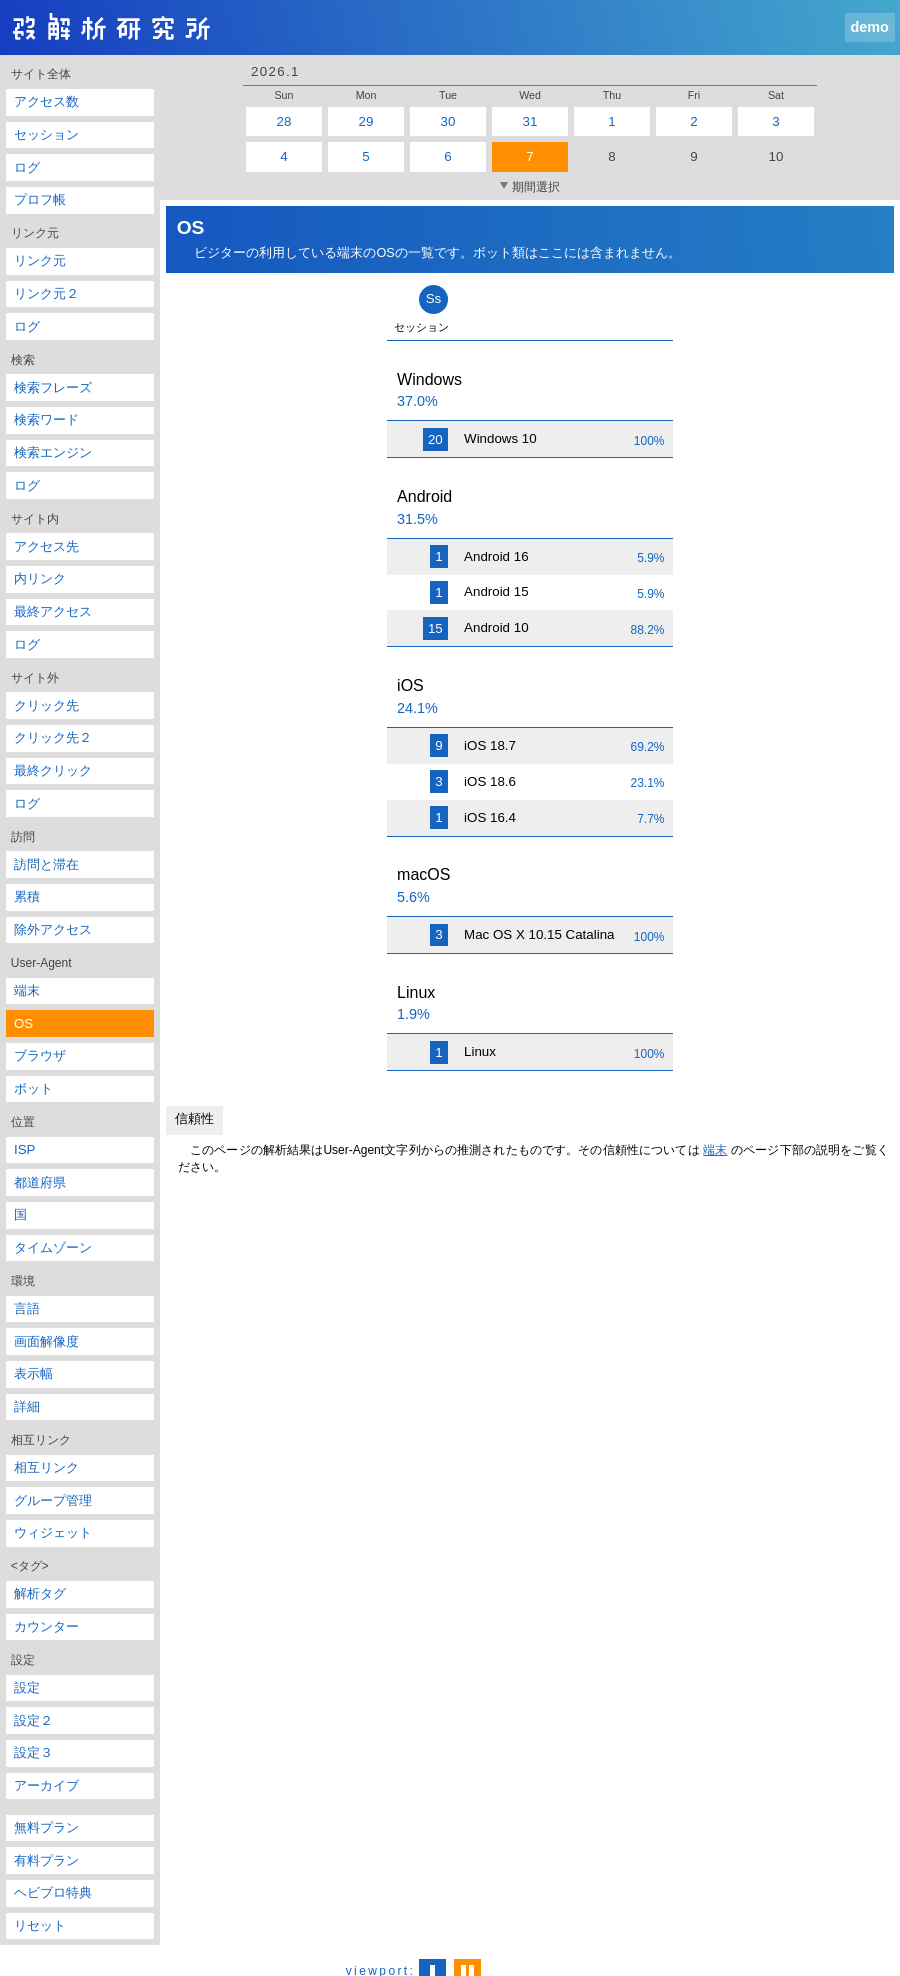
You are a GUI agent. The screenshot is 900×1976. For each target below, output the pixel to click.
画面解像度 (46, 1341)
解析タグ (40, 1593)
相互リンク (46, 1467)
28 (284, 121)
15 (435, 628)
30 (448, 121)
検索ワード (46, 419)
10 (776, 156)
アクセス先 (46, 546)
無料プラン (46, 1827)
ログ (27, 167)
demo (870, 27)
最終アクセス (53, 611)
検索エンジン (53, 452)
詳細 (27, 1406)
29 (366, 121)
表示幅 (33, 1373)
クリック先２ (53, 737)
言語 (27, 1308)
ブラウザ (40, 1055)
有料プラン (46, 1860)
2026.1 (275, 71)
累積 (27, 896)
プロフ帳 (40, 199)
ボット (33, 1088)
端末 (27, 990)
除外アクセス (53, 929)
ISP (24, 1149)
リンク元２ (46, 293)
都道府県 (40, 1182)
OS (23, 1023)
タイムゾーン (53, 1247)
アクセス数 (46, 101)
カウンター (46, 1626)
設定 (27, 1687)
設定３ (33, 1752)
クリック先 (46, 705)
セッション (46, 134)
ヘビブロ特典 (53, 1892)
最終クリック (53, 770)
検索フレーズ (53, 387)
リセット (40, 1925)
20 (435, 439)
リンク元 (40, 260)
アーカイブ (46, 1785)
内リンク (40, 578)
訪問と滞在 (46, 864)
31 (530, 121)
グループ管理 (53, 1500)
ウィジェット (53, 1532)
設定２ (33, 1720)
